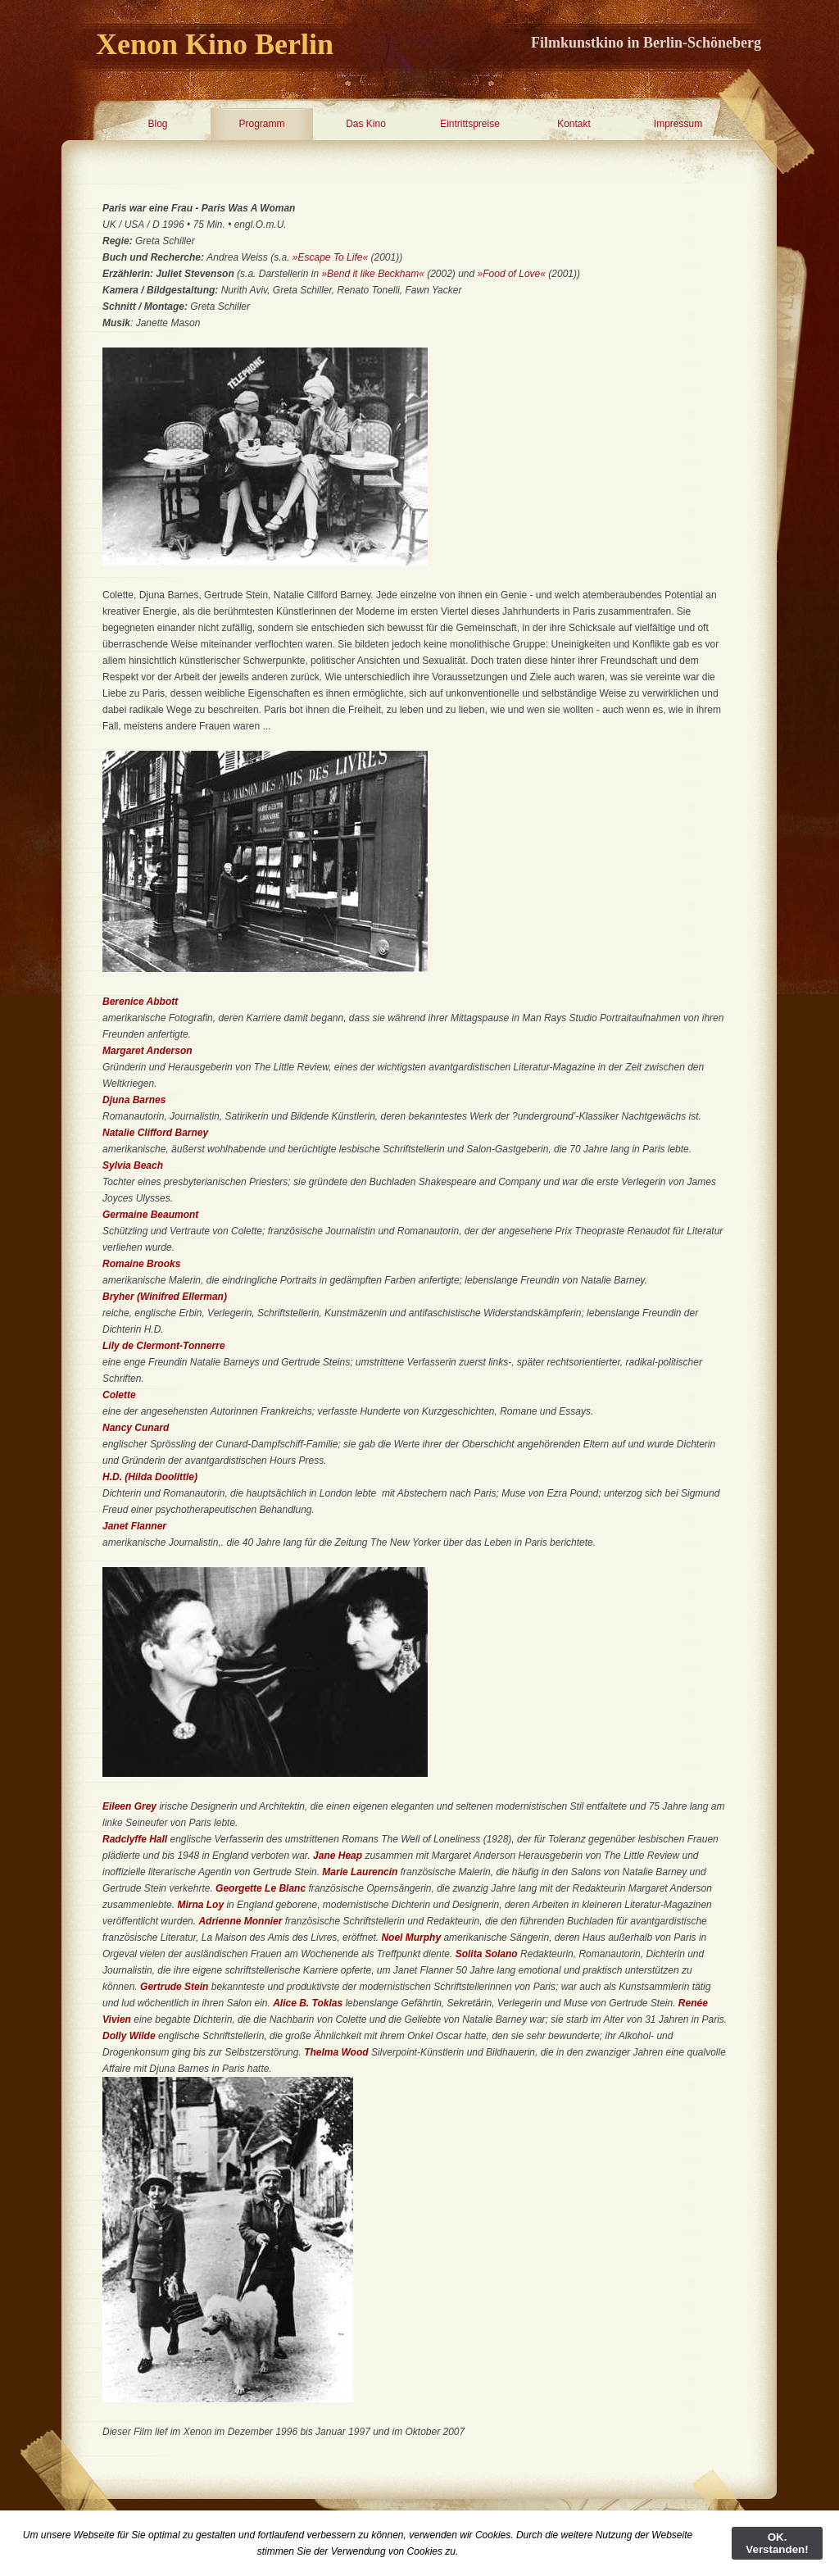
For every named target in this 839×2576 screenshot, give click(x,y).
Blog (157, 123)
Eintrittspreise (470, 123)
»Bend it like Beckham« (372, 273)
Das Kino (366, 123)
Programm (261, 123)
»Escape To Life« (330, 257)
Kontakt (574, 123)
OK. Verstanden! (777, 2543)
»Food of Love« (512, 273)
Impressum (678, 123)
